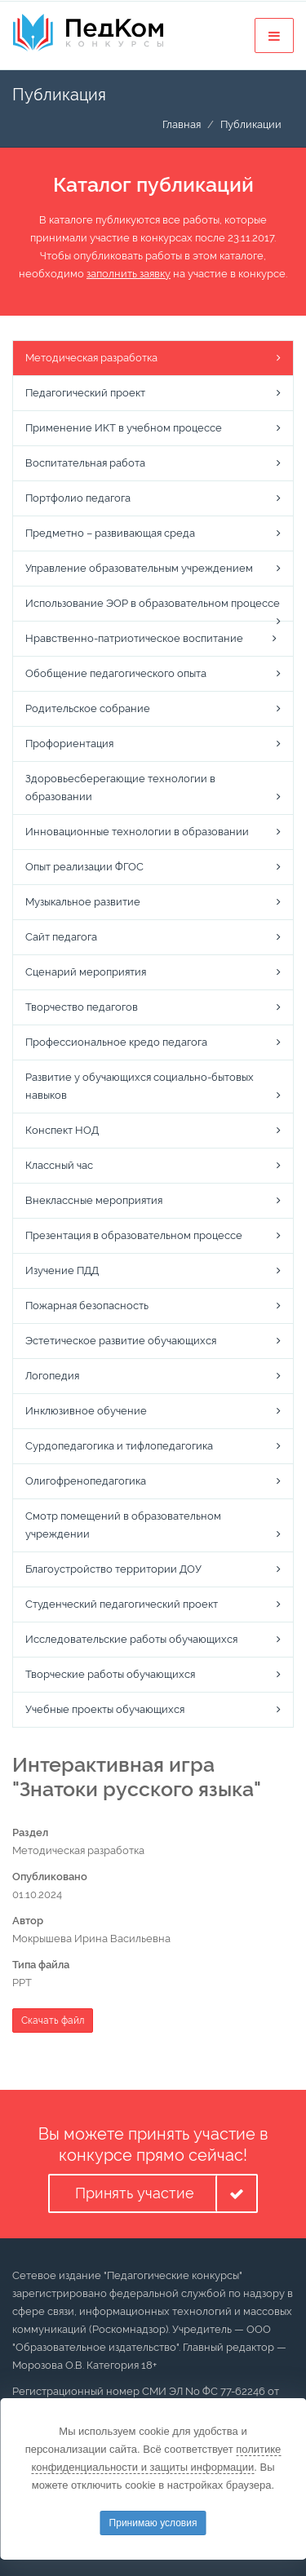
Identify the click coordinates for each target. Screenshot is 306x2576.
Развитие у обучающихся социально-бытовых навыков (139, 1086)
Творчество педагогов (81, 1007)
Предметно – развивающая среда (110, 533)
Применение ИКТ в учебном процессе (123, 428)
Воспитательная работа (85, 463)
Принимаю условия (153, 2523)
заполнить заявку (128, 274)
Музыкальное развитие (82, 902)
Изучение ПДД (62, 1270)
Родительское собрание (87, 708)
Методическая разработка (91, 358)
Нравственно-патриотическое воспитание (134, 638)
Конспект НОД (62, 1130)
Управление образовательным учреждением (139, 568)
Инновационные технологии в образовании (137, 831)
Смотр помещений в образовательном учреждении (123, 1525)
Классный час (59, 1165)
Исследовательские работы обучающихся (131, 1639)
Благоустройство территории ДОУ (113, 1569)
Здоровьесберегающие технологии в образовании (120, 787)
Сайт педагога (61, 937)
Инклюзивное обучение (86, 1411)
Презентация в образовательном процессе (133, 1235)
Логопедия (52, 1376)
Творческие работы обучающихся (110, 1674)
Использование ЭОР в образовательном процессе (152, 603)
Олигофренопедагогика (85, 1481)
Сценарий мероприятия (85, 972)
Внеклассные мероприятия (93, 1200)
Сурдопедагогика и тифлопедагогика (119, 1446)
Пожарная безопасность (87, 1305)
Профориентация (69, 743)
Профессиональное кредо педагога (116, 1042)
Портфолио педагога (78, 498)
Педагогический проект (85, 393)
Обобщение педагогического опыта (115, 673)
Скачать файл (52, 2020)
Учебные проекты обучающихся (104, 1709)
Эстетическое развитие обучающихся (120, 1340)
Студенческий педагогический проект (121, 1604)
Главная (181, 124)
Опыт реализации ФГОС (84, 867)
